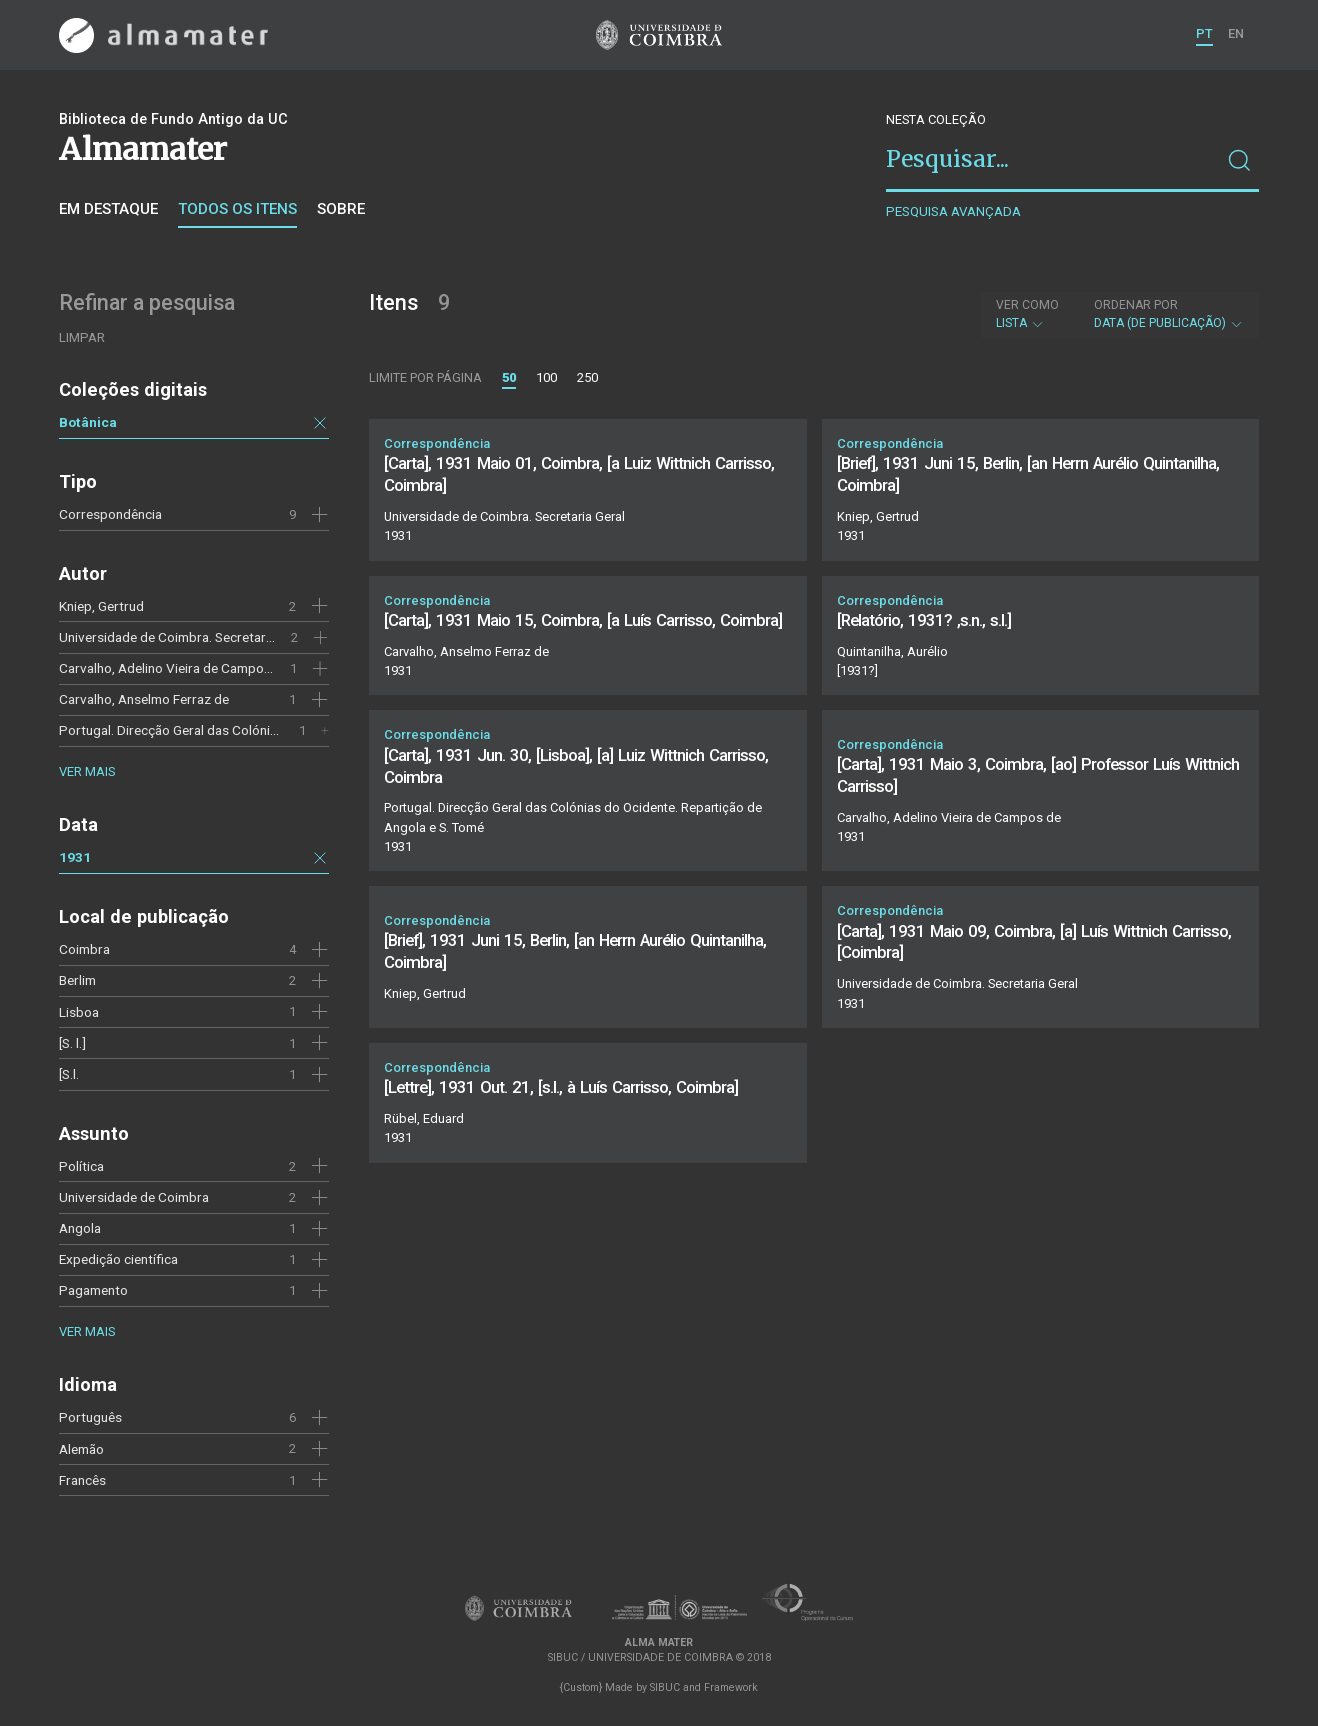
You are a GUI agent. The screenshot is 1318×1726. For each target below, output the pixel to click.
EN (1236, 33)
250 (587, 377)
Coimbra (84, 949)
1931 (75, 857)
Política (81, 1166)
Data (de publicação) (1169, 314)
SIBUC (665, 1687)
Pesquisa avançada (953, 211)
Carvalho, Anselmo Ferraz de (144, 699)
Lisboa (79, 1012)
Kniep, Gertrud (101, 606)
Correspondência (110, 514)
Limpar (82, 337)
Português (90, 1417)
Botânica (88, 422)
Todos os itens (237, 209)
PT (1204, 33)
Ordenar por (1136, 305)
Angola (80, 1228)
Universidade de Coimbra (134, 1197)
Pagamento (93, 1290)
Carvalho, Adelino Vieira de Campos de (174, 668)
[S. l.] (72, 1043)
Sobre (341, 209)
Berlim (77, 980)
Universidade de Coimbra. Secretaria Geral (184, 637)
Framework (731, 1687)
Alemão (81, 1449)
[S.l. (69, 1074)
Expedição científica (118, 1259)
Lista (1027, 314)
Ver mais (87, 771)
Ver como (1027, 305)
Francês (82, 1480)
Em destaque (108, 209)
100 (546, 377)
